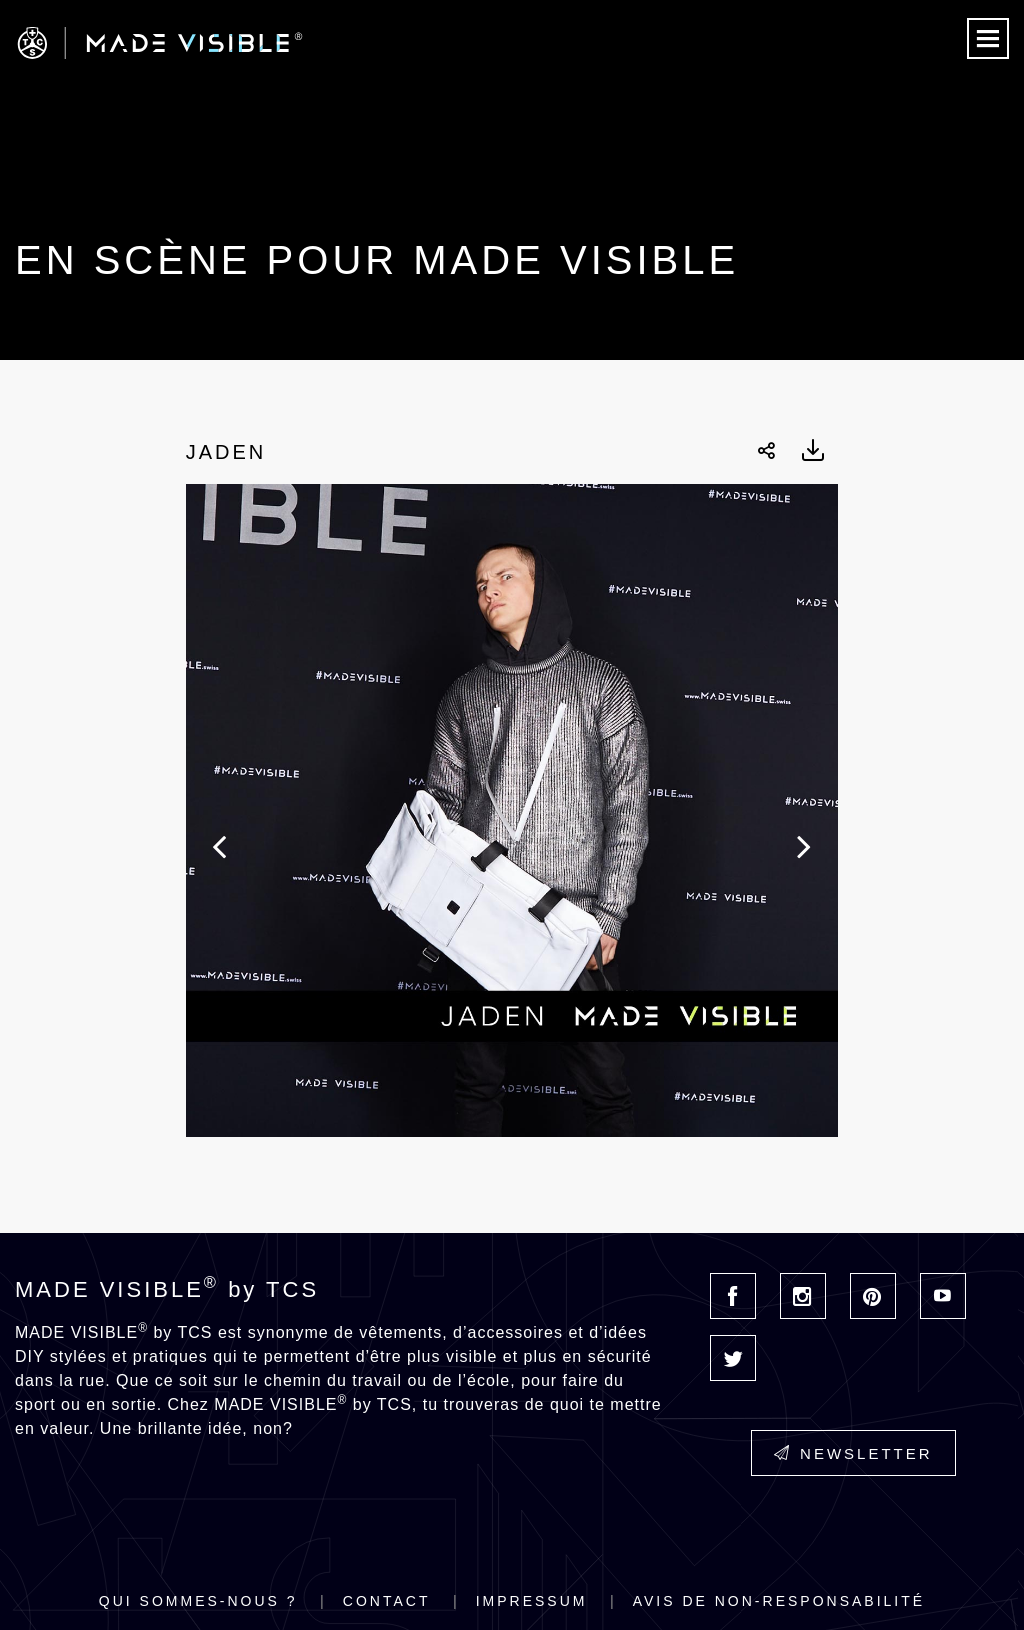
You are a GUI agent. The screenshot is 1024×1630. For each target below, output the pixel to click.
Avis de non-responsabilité (779, 1601)
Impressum (532, 1601)
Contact (387, 1601)
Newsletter (853, 1453)
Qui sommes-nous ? (198, 1601)
